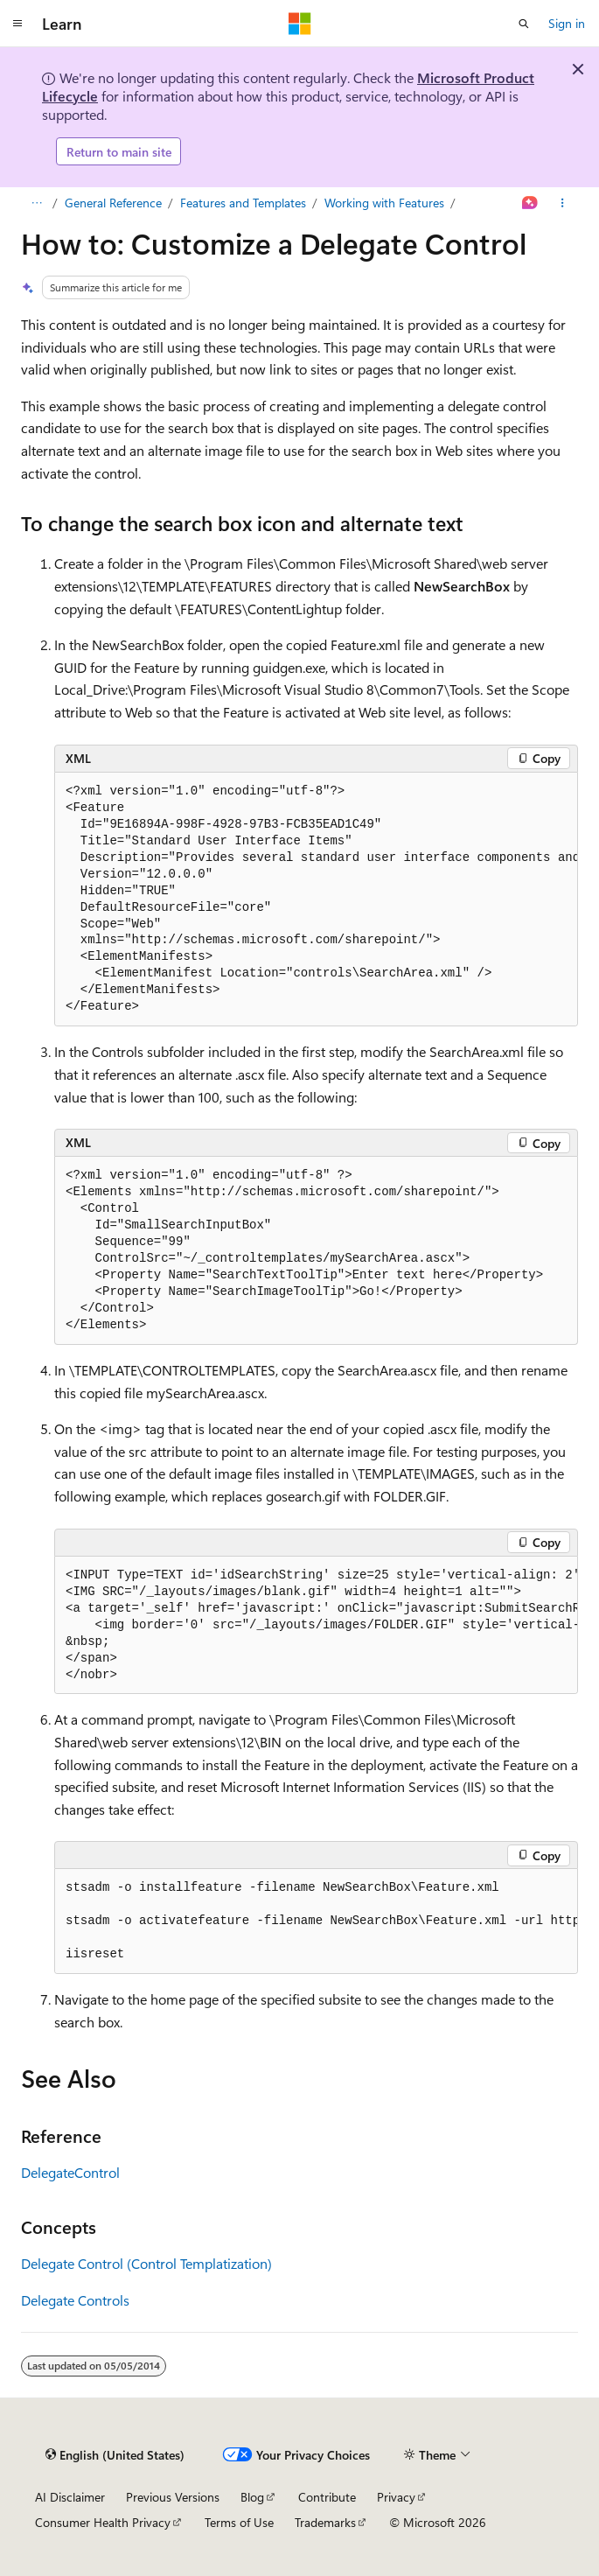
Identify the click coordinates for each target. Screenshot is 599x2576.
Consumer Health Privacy (103, 2522)
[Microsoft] (300, 23)
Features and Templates (243, 202)
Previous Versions (172, 2496)
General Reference (113, 202)
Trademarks (325, 2522)
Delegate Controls (75, 2300)
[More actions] (562, 203)
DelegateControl (70, 2172)
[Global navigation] (17, 23)
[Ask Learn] (530, 203)
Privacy (396, 2496)
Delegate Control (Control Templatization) (146, 2263)
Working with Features (384, 202)
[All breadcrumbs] (36, 203)
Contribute (327, 2496)
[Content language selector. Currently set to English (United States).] (115, 2454)
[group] (316, 900)
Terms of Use (239, 2522)
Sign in (566, 23)
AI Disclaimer (70, 2496)
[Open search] (523, 23)
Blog (252, 2496)
